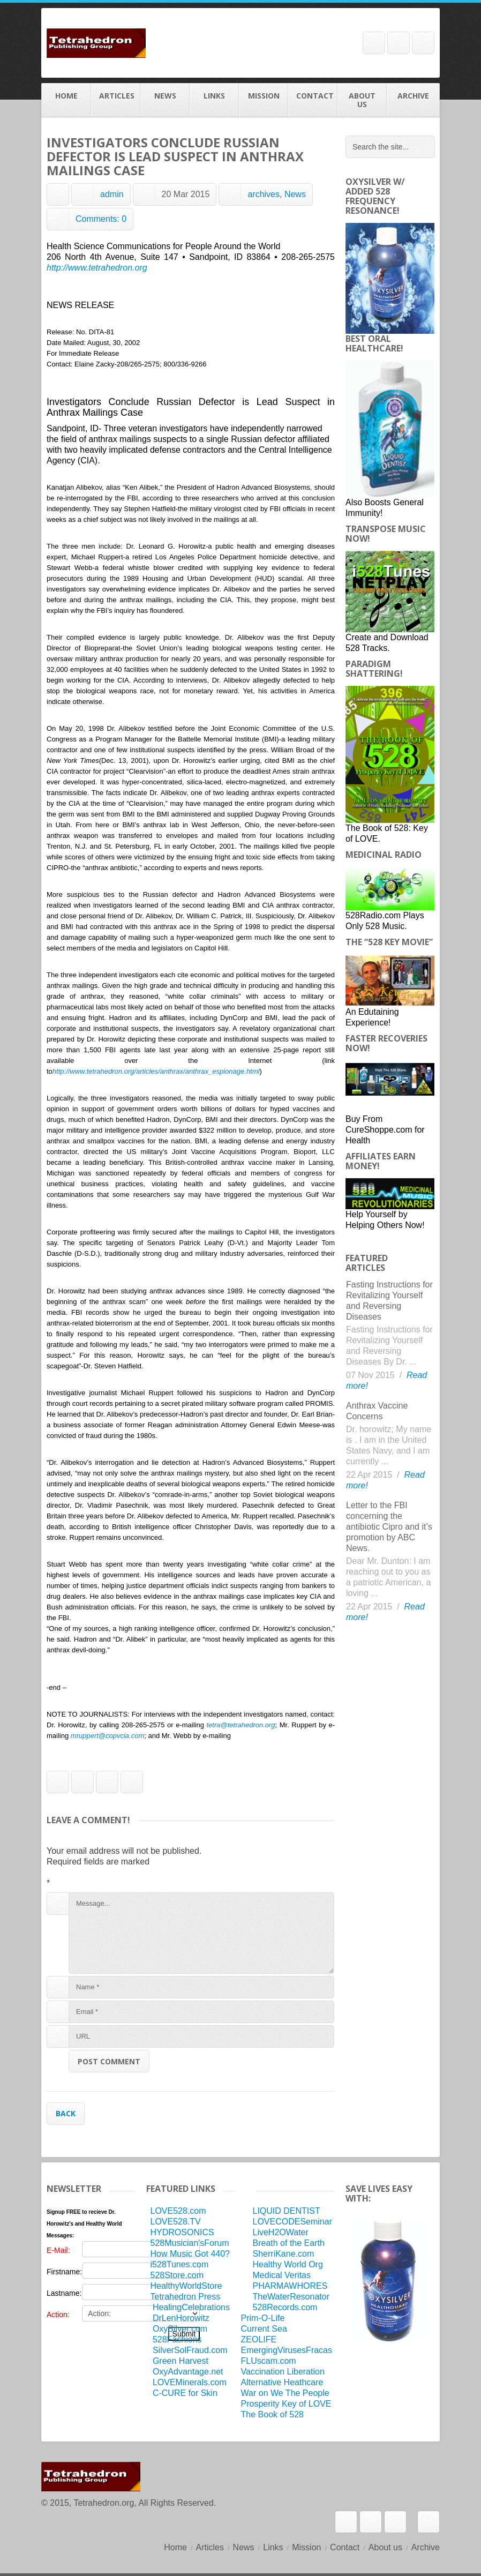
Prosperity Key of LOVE (286, 2403)
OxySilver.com (180, 2328)
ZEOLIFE (259, 2339)
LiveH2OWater (281, 2232)
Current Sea (264, 2328)
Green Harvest (180, 2360)
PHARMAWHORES (290, 2285)
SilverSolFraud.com (190, 2350)
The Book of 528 (272, 2414)
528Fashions (177, 2339)
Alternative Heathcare (282, 2382)
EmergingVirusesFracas (286, 2350)
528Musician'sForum (189, 2243)
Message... (201, 1933)
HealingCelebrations (191, 2307)
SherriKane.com (283, 2253)
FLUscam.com (268, 2360)
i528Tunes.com (179, 2264)
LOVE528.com (178, 2210)
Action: (58, 2314)
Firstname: (64, 2271)
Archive (413, 100)
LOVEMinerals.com (190, 2382)
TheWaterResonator (291, 2296)
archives (263, 194)
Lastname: (64, 2293)
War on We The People (285, 2393)
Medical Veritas (282, 2275)
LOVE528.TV (175, 2221)
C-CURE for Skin (185, 2393)
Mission (263, 100)
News (165, 100)
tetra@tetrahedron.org (240, 1725)
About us (362, 100)
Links (214, 100)
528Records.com (285, 2307)
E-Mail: (58, 2250)
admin (112, 194)
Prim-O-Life (263, 2318)
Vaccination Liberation (283, 2371)
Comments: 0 (101, 218)
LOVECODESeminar (293, 2221)
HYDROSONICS (182, 2232)
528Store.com (177, 2275)
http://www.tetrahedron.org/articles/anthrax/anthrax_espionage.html (156, 1071)
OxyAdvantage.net (188, 2371)
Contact (312, 100)
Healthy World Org (288, 2264)
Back (66, 2113)
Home (66, 100)
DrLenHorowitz (181, 2318)
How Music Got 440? (190, 2253)
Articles (115, 100)
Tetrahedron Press (185, 2296)
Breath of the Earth (289, 2243)
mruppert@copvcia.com (107, 1736)
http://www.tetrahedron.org (97, 267)
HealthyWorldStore (186, 2285)
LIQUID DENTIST (286, 2210)
